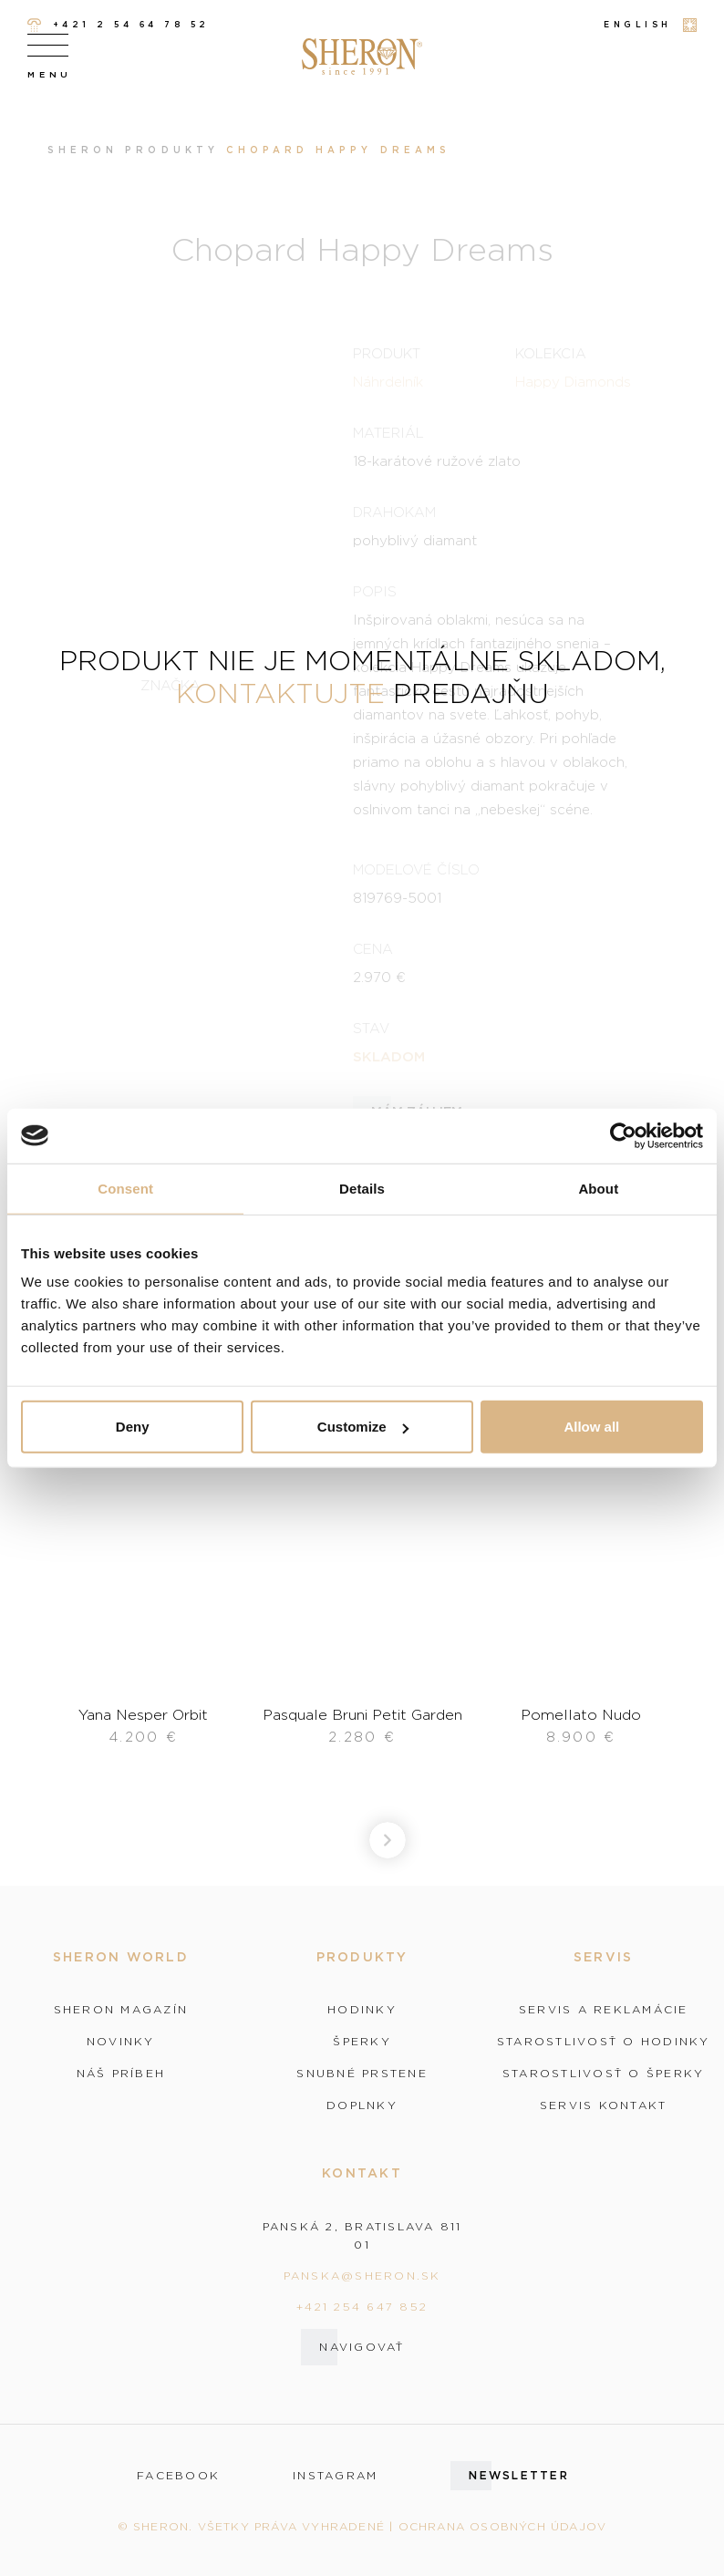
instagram (335, 2475)
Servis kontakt (603, 2105)
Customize (363, 1426)
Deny (133, 1426)
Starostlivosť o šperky (603, 2073)
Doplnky (362, 2105)
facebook (178, 2475)
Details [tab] (362, 1187)
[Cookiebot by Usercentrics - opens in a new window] (623, 1135)
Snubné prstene (362, 2073)
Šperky (362, 2041)
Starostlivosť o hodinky (603, 2041)
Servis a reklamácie (603, 2009)
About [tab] (598, 1187)
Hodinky (362, 2009)
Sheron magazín (121, 2009)
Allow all (591, 1426)
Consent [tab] (125, 1187)
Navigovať (361, 2347)
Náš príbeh (121, 2073)
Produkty (171, 150)
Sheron (82, 150)
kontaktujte (280, 692)
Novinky (121, 2041)
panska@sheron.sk (362, 2275)
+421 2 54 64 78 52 (118, 25)
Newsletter (519, 2475)
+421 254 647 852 (362, 2306)
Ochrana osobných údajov (502, 2526)
